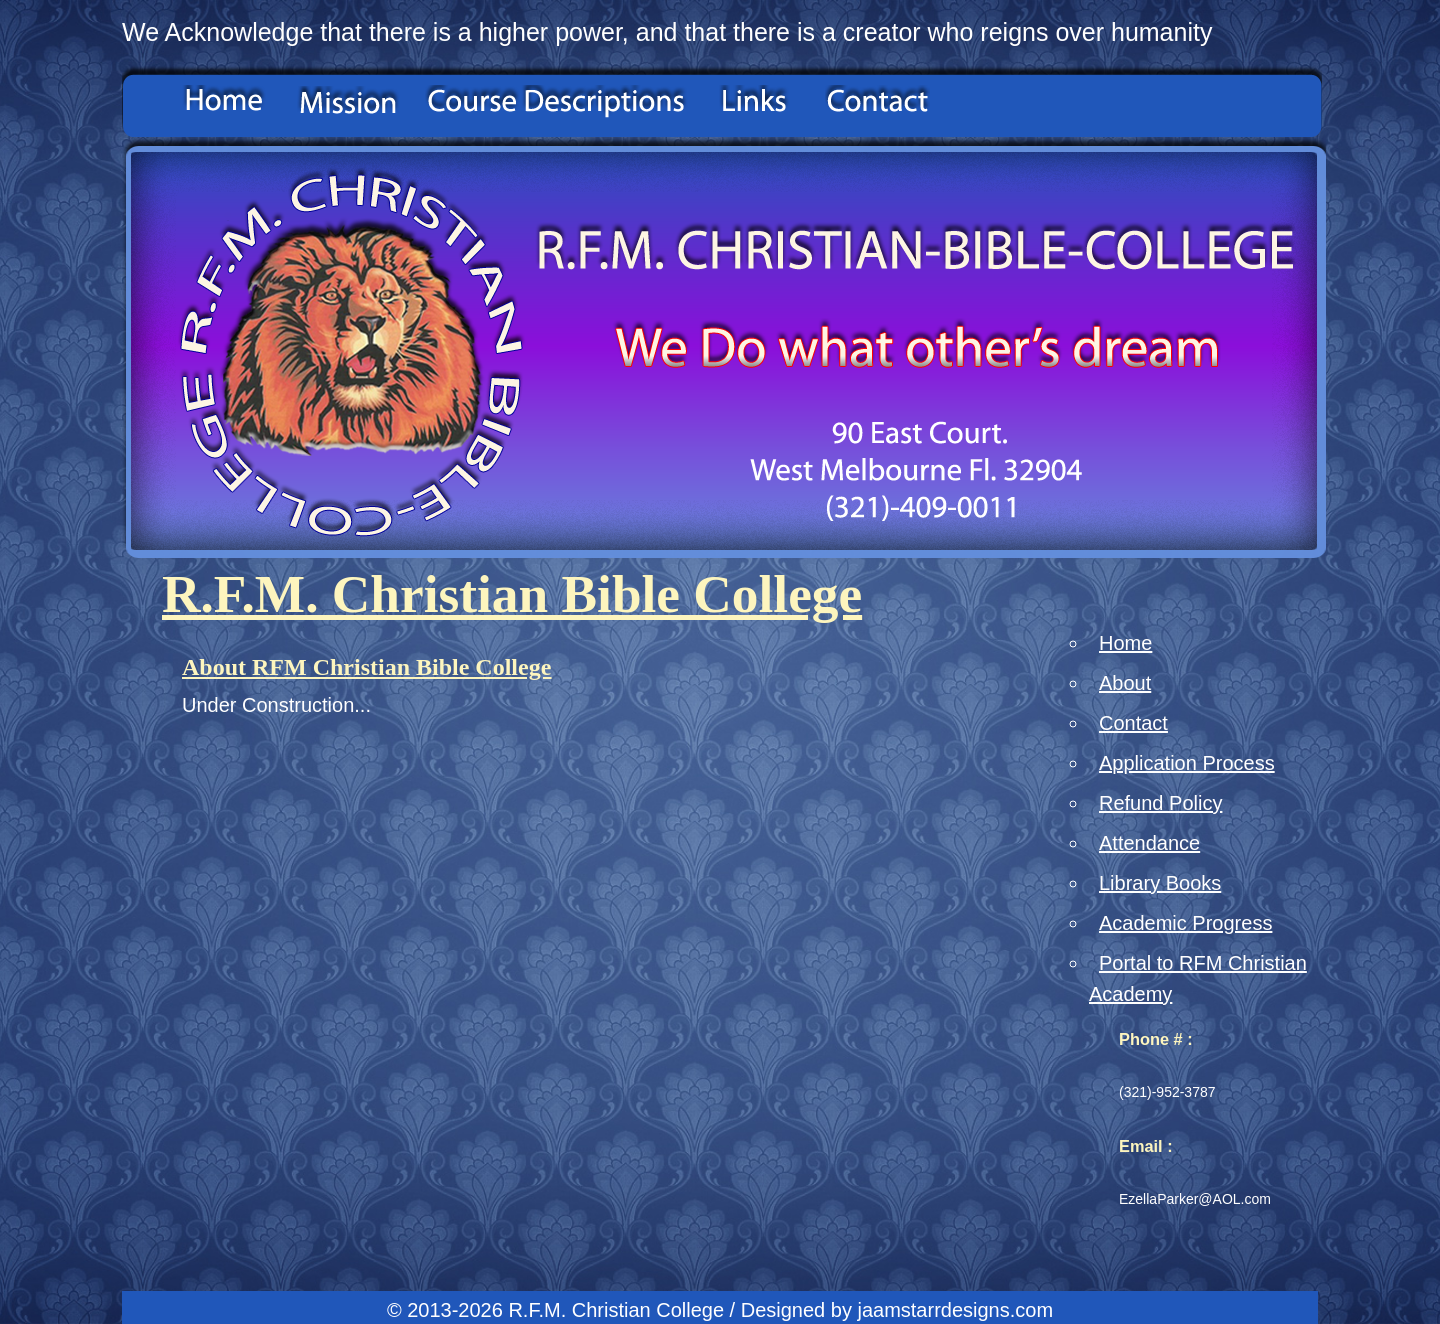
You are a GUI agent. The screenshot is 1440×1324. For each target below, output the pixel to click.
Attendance (1149, 843)
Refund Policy (1160, 803)
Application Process (1187, 763)
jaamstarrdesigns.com (955, 1310)
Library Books (1160, 883)
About (1125, 683)
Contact (1133, 723)
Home (1125, 643)
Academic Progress (1185, 923)
